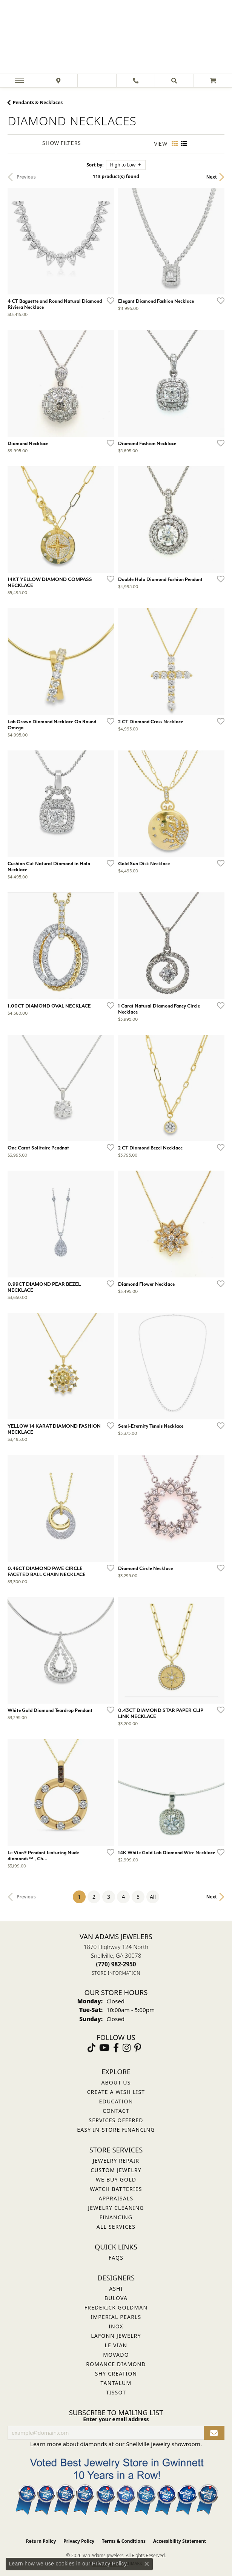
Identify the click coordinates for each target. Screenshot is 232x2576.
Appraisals (116, 2198)
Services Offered (116, 2120)
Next (211, 177)
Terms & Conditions (124, 2541)
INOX (116, 2326)
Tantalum (116, 2382)
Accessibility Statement (179, 2541)
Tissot (116, 2392)
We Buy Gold (116, 2179)
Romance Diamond (116, 2364)
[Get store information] (116, 1973)
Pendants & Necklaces (38, 102)
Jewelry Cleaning (116, 2207)
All (153, 1896)
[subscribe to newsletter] (214, 2433)
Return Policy (41, 2541)
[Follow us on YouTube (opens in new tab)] (104, 2047)
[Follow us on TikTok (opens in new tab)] (91, 2047)
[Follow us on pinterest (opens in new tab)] (137, 2047)
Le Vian (116, 2345)
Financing (116, 2217)
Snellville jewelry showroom (163, 2444)
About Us (116, 2082)
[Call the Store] (116, 1964)
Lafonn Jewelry (116, 2335)
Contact (116, 2110)
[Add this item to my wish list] (108, 300)
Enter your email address (116, 2419)
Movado (116, 2354)
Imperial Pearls (116, 2316)
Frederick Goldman (116, 2307)
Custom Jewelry (116, 2170)
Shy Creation (116, 2373)
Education (116, 2101)
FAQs (116, 2257)
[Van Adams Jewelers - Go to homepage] (116, 38)
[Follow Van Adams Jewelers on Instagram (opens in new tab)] (127, 2047)
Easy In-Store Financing (116, 2129)
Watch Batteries (116, 2188)
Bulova (116, 2298)
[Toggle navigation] (19, 80)
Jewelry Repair (116, 2160)
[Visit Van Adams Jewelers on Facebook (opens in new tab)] (116, 2047)
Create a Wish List (116, 2091)
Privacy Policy (78, 2541)
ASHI (116, 2288)
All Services (116, 2226)
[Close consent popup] (146, 2564)
